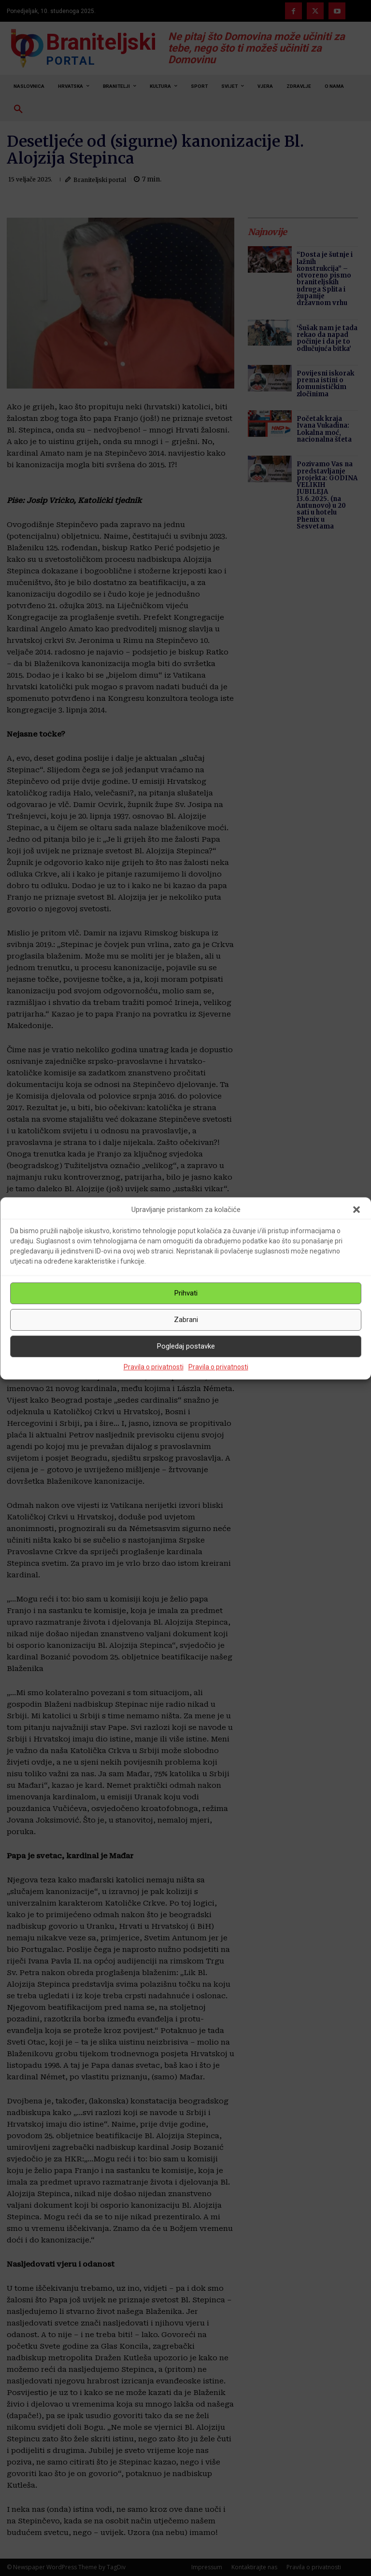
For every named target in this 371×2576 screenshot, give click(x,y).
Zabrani (186, 1319)
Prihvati (186, 1293)
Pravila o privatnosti (154, 1367)
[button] (356, 1209)
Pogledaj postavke (186, 1346)
